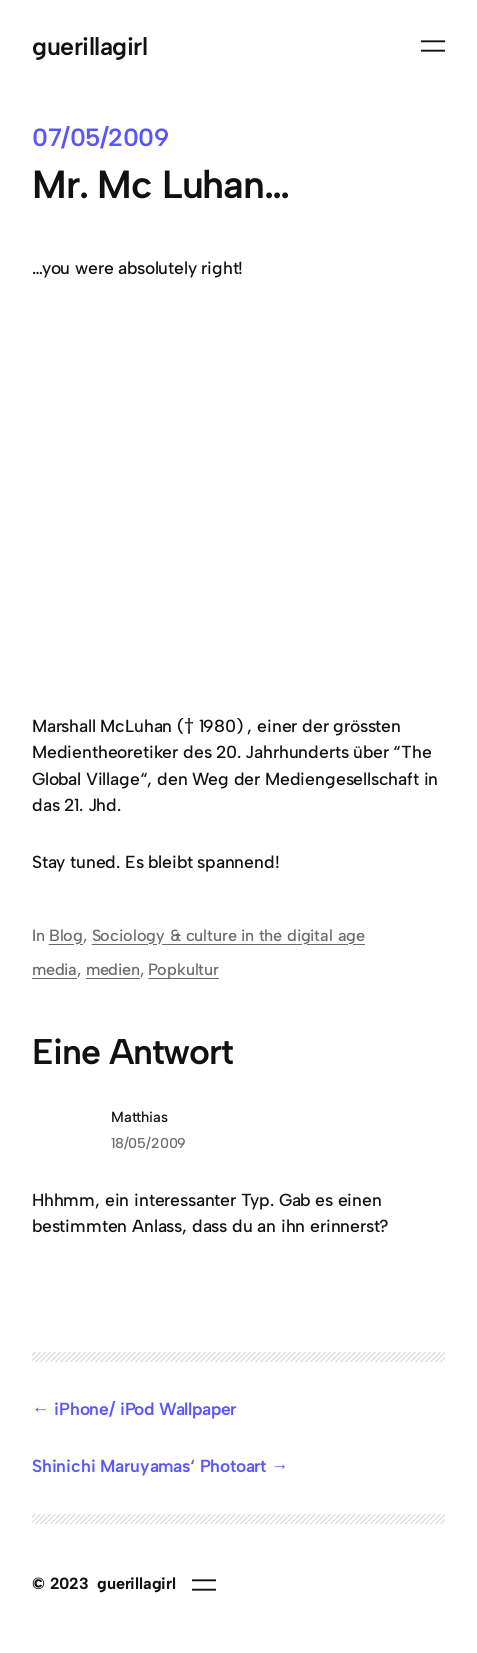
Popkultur (183, 969)
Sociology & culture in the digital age (228, 935)
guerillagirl (89, 46)
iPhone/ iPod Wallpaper (145, 1408)
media (54, 969)
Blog (66, 935)
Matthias (139, 1117)
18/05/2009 (148, 1143)
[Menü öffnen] (433, 46)
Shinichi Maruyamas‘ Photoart (149, 1465)
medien (113, 969)
